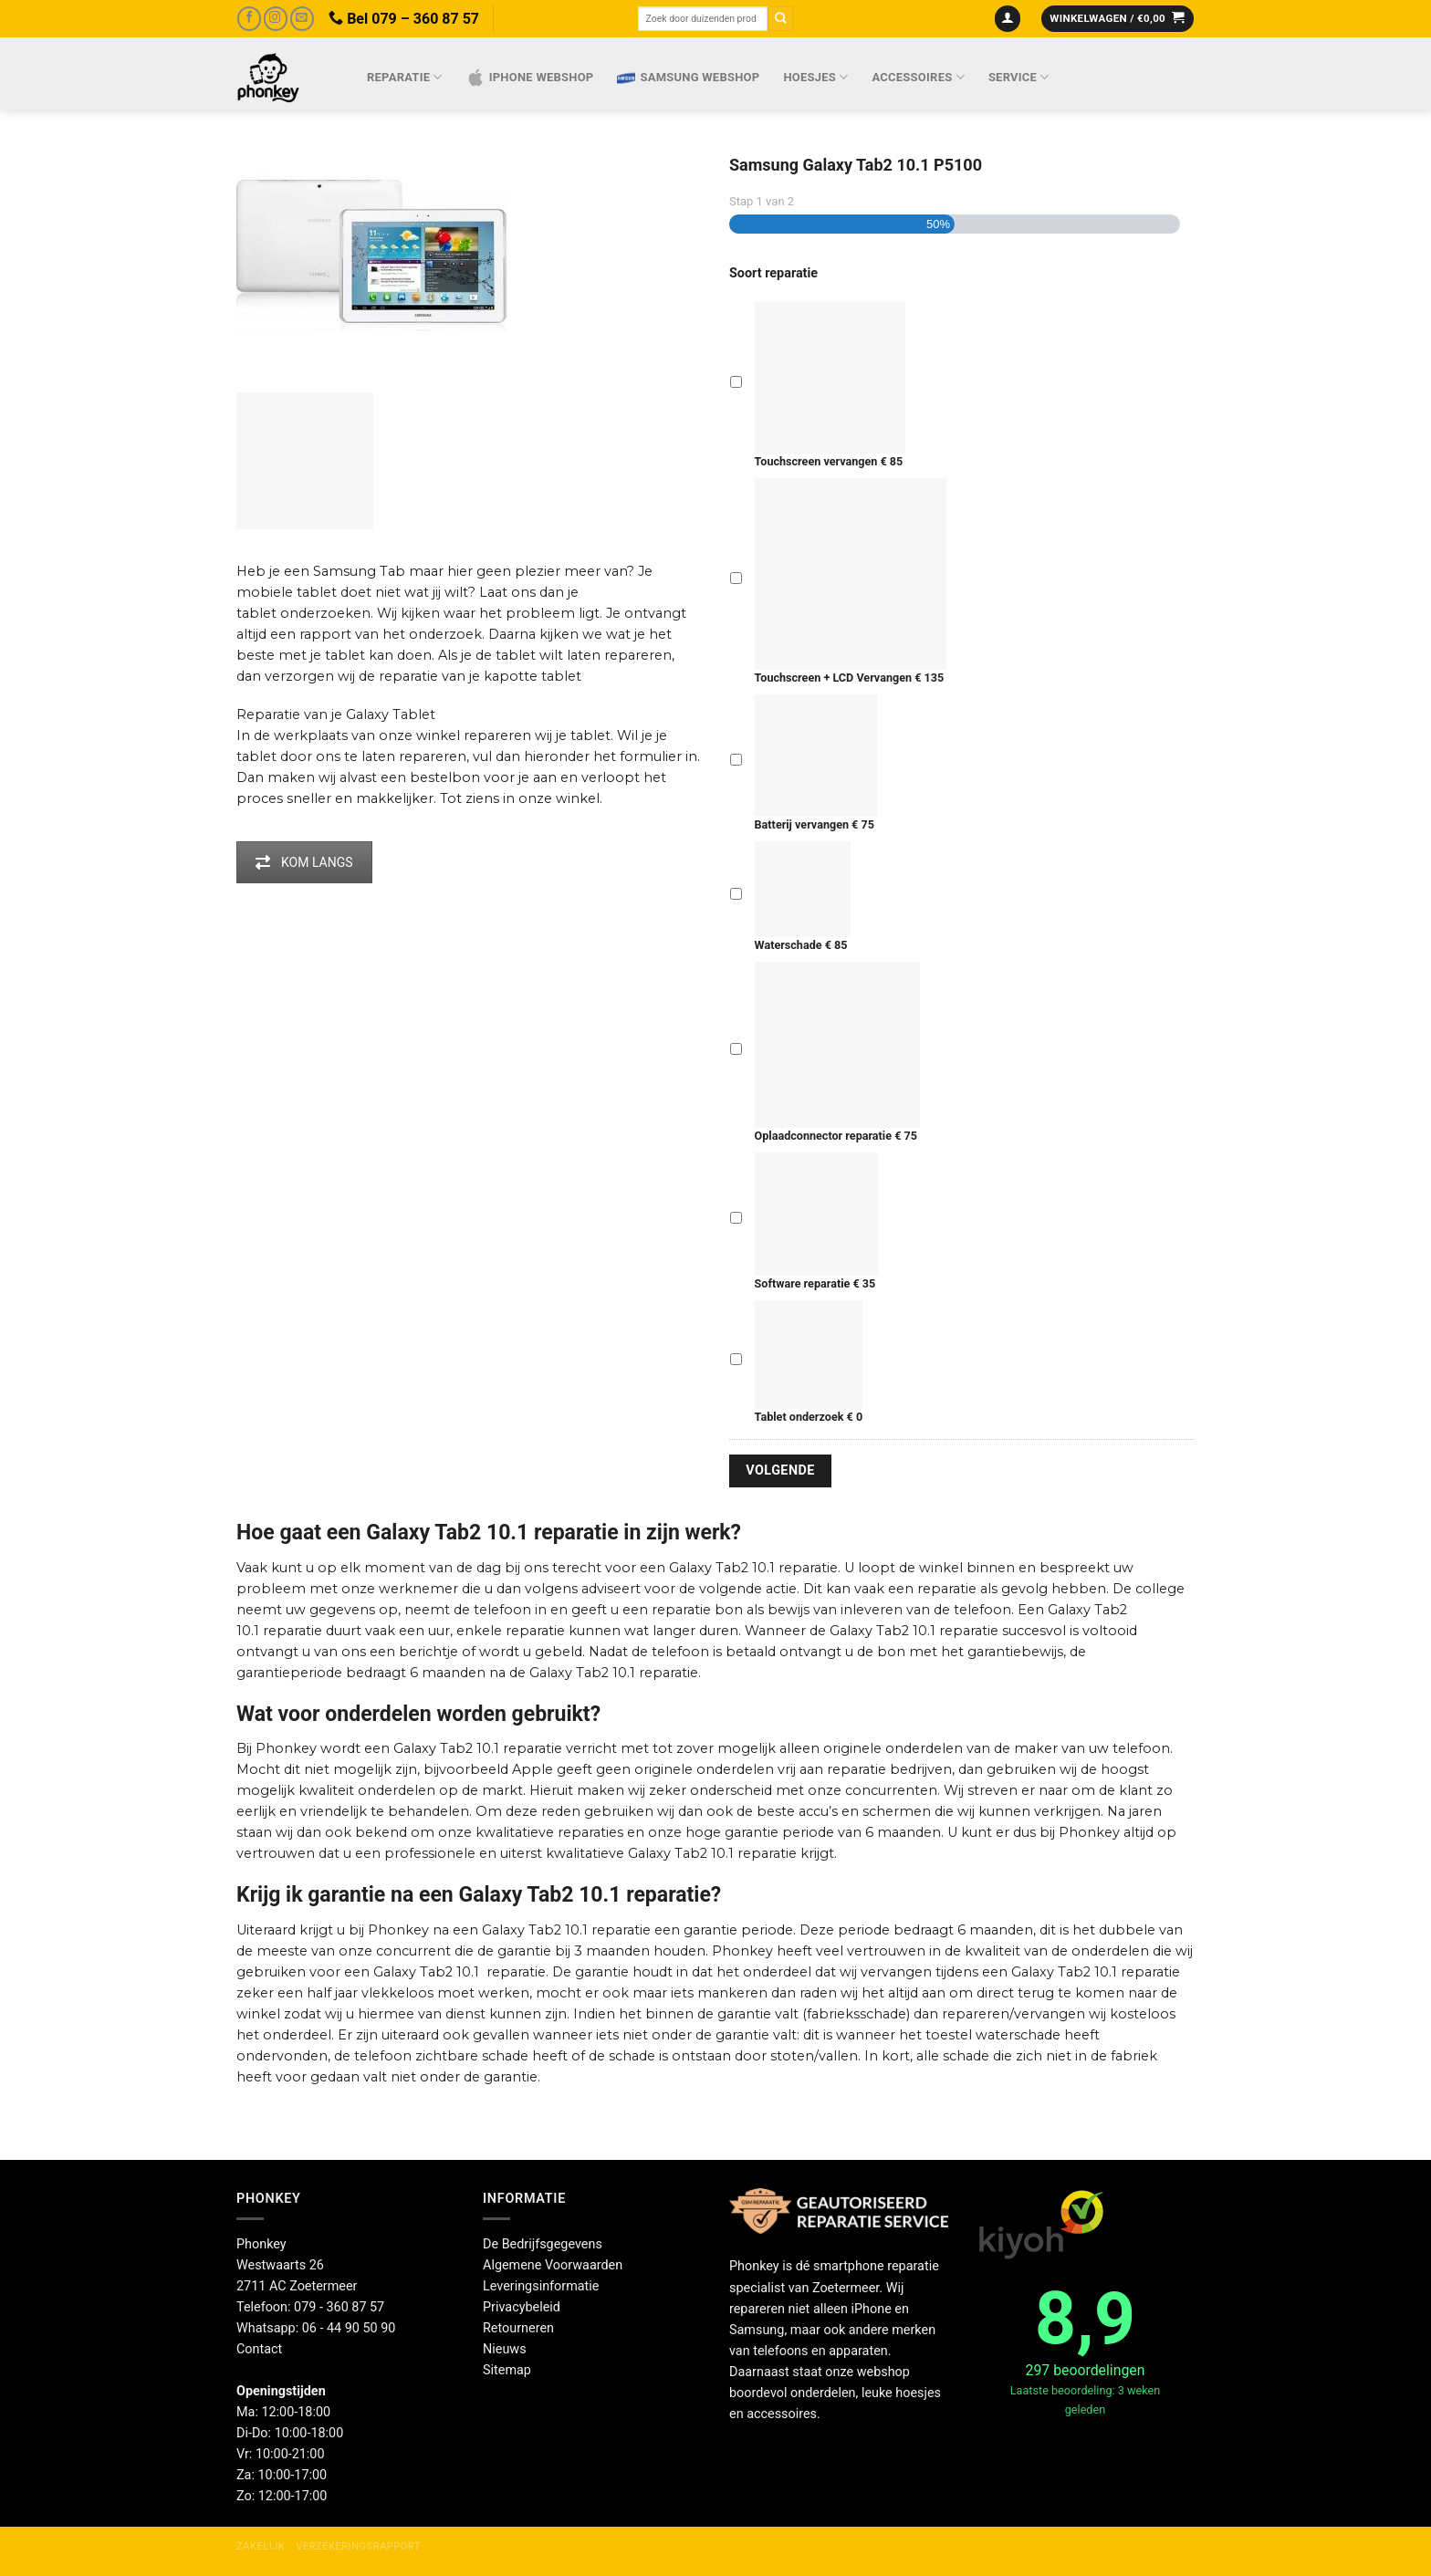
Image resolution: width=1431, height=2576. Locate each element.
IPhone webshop (530, 77)
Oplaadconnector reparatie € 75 (838, 1052)
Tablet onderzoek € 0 (809, 1362)
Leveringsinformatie (541, 2286)
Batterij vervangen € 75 (816, 762)
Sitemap (507, 2370)
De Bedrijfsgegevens (542, 2244)
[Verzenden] (780, 18)
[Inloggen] (1008, 19)
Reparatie (405, 77)
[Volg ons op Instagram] (275, 18)
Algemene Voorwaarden (552, 2265)
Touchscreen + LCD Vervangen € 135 (850, 581)
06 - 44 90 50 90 (349, 2328)
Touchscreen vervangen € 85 (830, 385)
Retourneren (518, 2328)
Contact (259, 2349)
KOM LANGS (304, 862)
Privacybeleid (521, 2307)
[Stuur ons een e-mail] (302, 18)
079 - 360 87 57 (339, 2307)
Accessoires (918, 77)
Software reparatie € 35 (817, 1221)
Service (1019, 77)
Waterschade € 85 (803, 896)
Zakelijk (260, 2546)
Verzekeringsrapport (358, 2546)
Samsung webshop (688, 77)
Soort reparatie (773, 273)
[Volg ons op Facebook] (249, 18)
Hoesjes (815, 77)
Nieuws (505, 2349)
